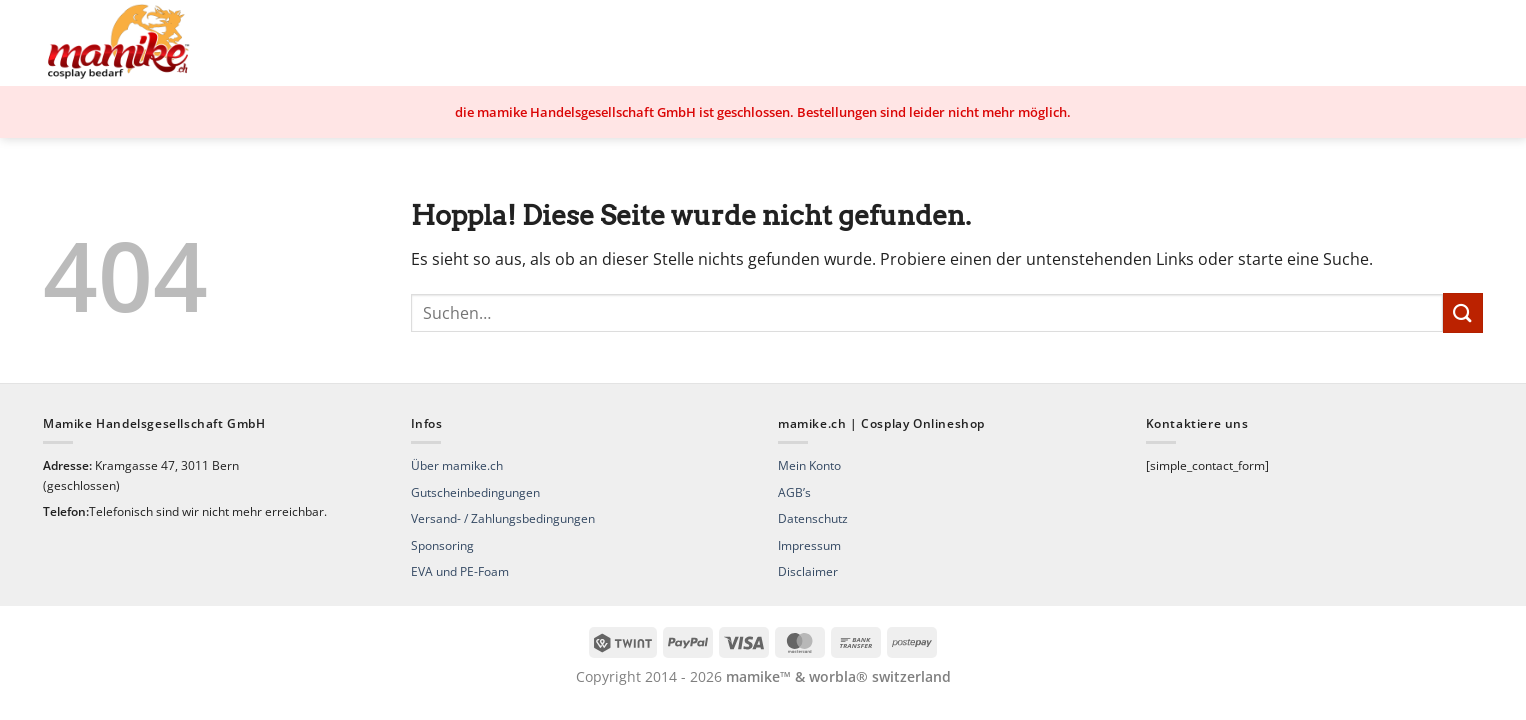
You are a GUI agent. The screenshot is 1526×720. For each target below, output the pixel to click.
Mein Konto (809, 465)
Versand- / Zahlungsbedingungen (503, 518)
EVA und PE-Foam (460, 571)
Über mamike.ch (457, 465)
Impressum (809, 545)
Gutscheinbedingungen (475, 492)
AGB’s (794, 492)
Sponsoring (442, 545)
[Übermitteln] (1463, 312)
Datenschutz (813, 518)
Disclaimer (808, 571)
